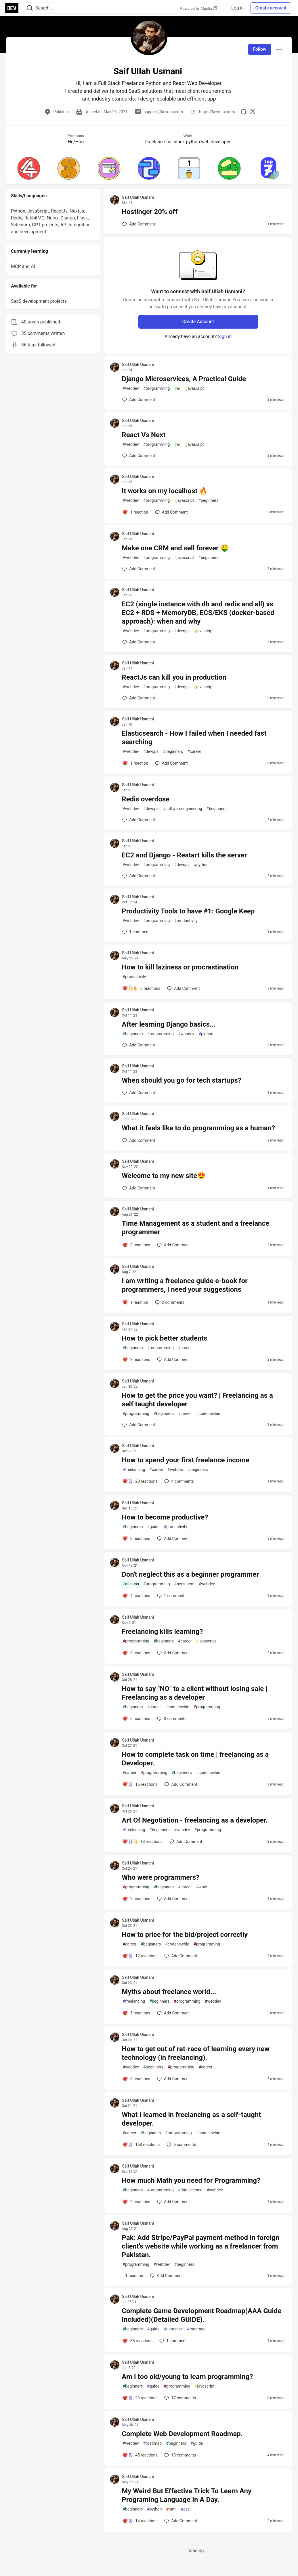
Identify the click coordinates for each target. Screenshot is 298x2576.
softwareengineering (182, 809)
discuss (131, 1584)
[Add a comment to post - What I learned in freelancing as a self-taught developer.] (141, 2144)
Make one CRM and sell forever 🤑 (175, 548)
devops (182, 631)
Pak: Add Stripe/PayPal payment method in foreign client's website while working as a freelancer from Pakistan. (200, 2246)
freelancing (134, 1470)
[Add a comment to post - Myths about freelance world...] (136, 2013)
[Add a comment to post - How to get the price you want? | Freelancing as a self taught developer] (138, 1424)
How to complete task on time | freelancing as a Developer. (195, 1758)
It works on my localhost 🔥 (165, 491)
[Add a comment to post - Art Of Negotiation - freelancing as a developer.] (142, 1841)
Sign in (225, 336)
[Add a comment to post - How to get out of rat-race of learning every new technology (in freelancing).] (136, 2079)
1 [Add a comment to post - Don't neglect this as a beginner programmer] (170, 1595)
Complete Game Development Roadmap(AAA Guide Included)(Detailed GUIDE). (201, 2315)
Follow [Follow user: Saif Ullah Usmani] (259, 49)
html (171, 2509)
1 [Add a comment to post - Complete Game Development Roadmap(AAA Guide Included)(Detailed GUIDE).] (172, 2340)
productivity (185, 921)
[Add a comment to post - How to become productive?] (136, 1538)
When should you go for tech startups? (181, 1080)
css (185, 2509)
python (201, 865)
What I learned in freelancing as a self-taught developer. (191, 2119)
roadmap (196, 2329)
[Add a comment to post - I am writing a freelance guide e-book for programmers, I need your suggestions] (135, 1302)
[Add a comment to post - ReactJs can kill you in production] (138, 698)
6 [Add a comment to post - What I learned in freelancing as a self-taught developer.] (180, 2144)
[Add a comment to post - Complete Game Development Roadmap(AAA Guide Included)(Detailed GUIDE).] (137, 2341)
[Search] (29, 8)
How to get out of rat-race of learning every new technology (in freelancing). (196, 2053)
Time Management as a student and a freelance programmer (195, 1227)
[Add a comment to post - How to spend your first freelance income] (140, 1481)
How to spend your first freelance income (185, 1460)
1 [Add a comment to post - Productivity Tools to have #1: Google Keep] (135, 931)
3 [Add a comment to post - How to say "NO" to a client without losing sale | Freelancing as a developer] (171, 1718)
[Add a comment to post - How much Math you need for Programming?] (136, 2202)
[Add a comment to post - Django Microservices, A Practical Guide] (138, 399)
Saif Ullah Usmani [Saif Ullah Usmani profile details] (138, 197)
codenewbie (208, 1414)
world (202, 1887)
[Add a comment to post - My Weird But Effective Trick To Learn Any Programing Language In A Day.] (140, 2521)
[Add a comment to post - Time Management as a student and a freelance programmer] (136, 1245)
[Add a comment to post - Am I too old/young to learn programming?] (140, 2398)
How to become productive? (165, 1517)
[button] (28, 168)
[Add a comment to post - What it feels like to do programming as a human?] (138, 1140)
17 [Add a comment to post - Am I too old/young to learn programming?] (179, 2397)
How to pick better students (164, 1338)
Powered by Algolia (198, 8)
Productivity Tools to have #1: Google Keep (188, 911)
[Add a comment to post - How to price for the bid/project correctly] (140, 1956)
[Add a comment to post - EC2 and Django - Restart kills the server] (138, 875)
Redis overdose (145, 799)
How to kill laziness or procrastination (180, 967)
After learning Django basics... (169, 1024)
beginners (208, 501)
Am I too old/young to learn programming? (187, 2377)
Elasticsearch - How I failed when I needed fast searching (194, 737)
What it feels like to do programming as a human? (198, 1128)
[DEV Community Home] (12, 8)
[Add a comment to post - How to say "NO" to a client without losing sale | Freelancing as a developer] (136, 1718)
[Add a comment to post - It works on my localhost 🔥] (135, 512)
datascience (190, 2190)
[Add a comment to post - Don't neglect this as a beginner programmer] (136, 1595)
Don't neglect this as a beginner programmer (190, 1574)
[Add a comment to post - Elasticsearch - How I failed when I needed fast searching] (135, 763)
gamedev (173, 2329)
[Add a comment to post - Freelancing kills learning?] (136, 1653)
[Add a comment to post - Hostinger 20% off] (138, 224)
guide (153, 1527)
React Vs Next (143, 435)
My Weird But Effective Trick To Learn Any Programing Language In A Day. (186, 2495)
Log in (237, 8)
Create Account (198, 321)
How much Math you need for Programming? (191, 2180)
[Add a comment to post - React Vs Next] (138, 455)
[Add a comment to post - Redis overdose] (138, 819)
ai (177, 388)
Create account (270, 8)
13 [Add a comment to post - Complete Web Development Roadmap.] (179, 2455)
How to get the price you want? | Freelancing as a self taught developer (197, 1399)
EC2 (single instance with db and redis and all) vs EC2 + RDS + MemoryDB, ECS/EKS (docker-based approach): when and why (198, 612)
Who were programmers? (160, 1877)
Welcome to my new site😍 (164, 1176)
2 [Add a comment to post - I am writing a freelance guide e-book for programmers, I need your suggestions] (169, 1302)
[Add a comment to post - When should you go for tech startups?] (138, 1092)
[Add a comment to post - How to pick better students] (136, 1359)
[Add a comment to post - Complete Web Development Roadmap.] (140, 2455)
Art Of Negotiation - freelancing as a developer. (195, 1820)
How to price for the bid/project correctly (185, 1935)
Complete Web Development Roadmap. (182, 2434)
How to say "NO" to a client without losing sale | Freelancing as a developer (194, 1693)
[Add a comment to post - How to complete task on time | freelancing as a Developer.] (140, 1784)
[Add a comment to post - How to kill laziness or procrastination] (141, 988)
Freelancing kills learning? (162, 1632)
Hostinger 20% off (149, 212)
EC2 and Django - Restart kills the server (184, 855)
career (194, 752)
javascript (194, 388)
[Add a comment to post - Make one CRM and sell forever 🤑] (138, 568)
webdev (131, 388)
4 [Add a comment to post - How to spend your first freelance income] (178, 1481)
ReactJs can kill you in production (174, 677)
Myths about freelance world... (169, 1992)
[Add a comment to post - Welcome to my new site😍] (138, 1188)
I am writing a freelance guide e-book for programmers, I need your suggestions (185, 1285)
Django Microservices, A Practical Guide (184, 379)
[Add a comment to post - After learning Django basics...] (138, 1045)
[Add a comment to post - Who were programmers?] (136, 1899)
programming (156, 388)
